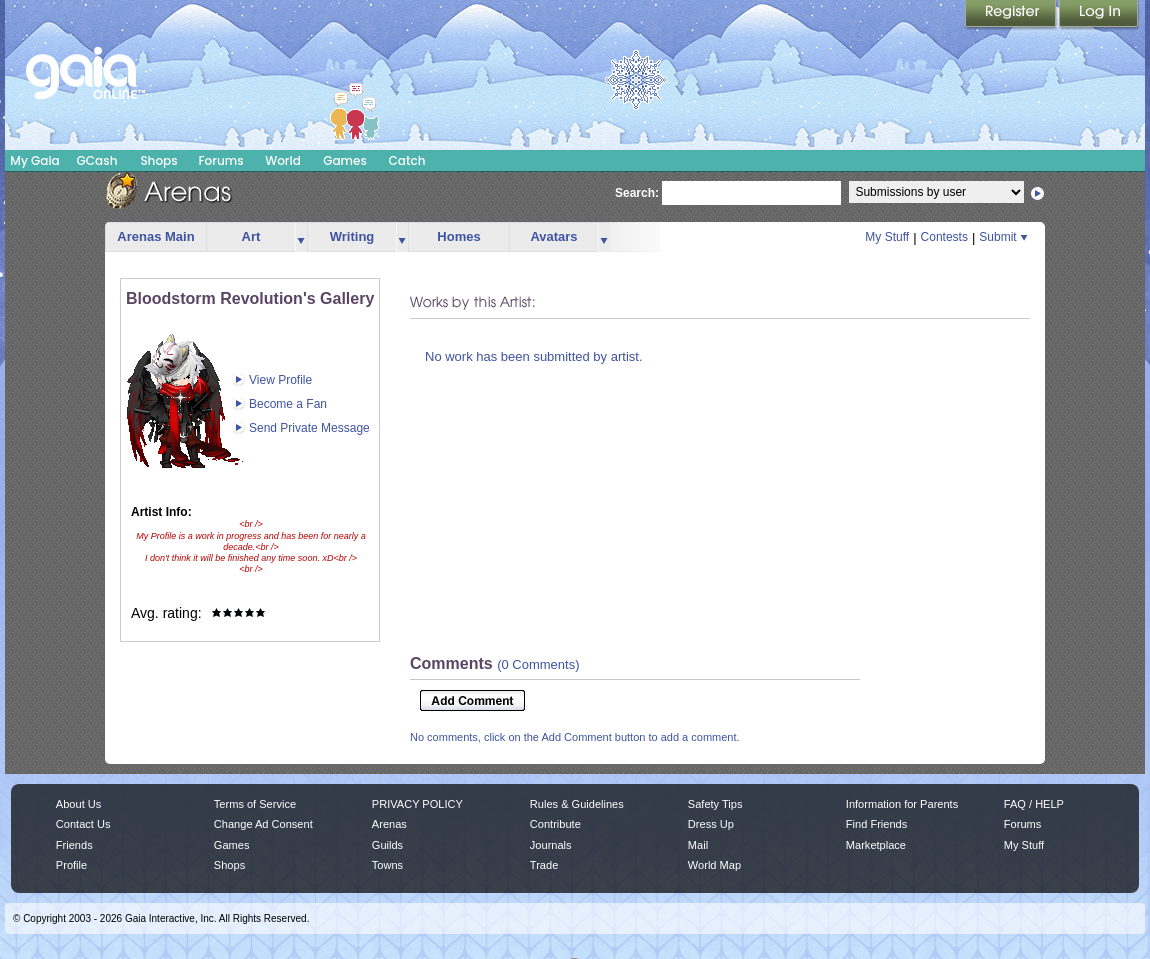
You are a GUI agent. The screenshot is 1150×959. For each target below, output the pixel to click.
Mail (698, 845)
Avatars (553, 236)
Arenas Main (155, 236)
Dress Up (711, 824)
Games (345, 160)
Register (1012, 15)
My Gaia (34, 160)
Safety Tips (715, 804)
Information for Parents (902, 804)
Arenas (389, 824)
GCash (97, 160)
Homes (458, 236)
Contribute (555, 824)
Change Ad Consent (263, 824)
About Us (78, 804)
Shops (158, 160)
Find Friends (876, 824)
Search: (637, 193)
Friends (74, 845)
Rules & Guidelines (577, 804)
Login (1099, 15)
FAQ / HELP (1034, 804)
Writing (352, 236)
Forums (220, 160)
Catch (407, 160)
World (283, 160)
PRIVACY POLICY (417, 804)
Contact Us (83, 824)
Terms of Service (255, 804)
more (301, 237)
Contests (944, 237)
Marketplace (876, 845)
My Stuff (887, 237)
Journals (551, 845)
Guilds (387, 845)
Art (251, 236)
